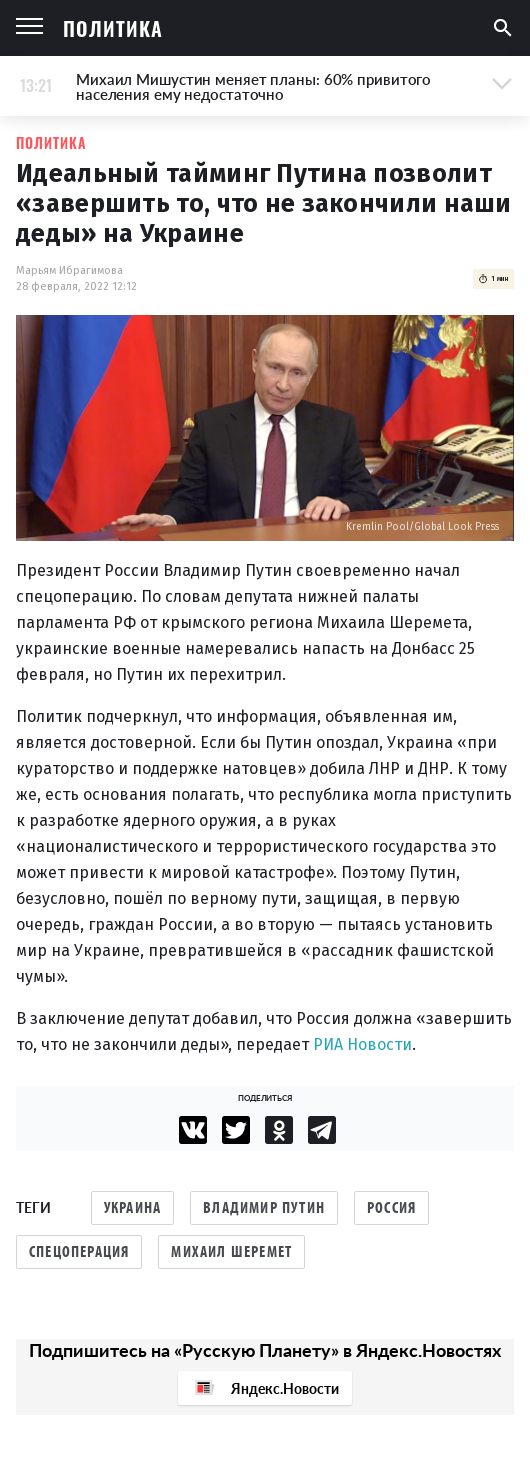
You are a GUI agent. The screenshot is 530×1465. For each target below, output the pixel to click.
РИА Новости (362, 1044)
